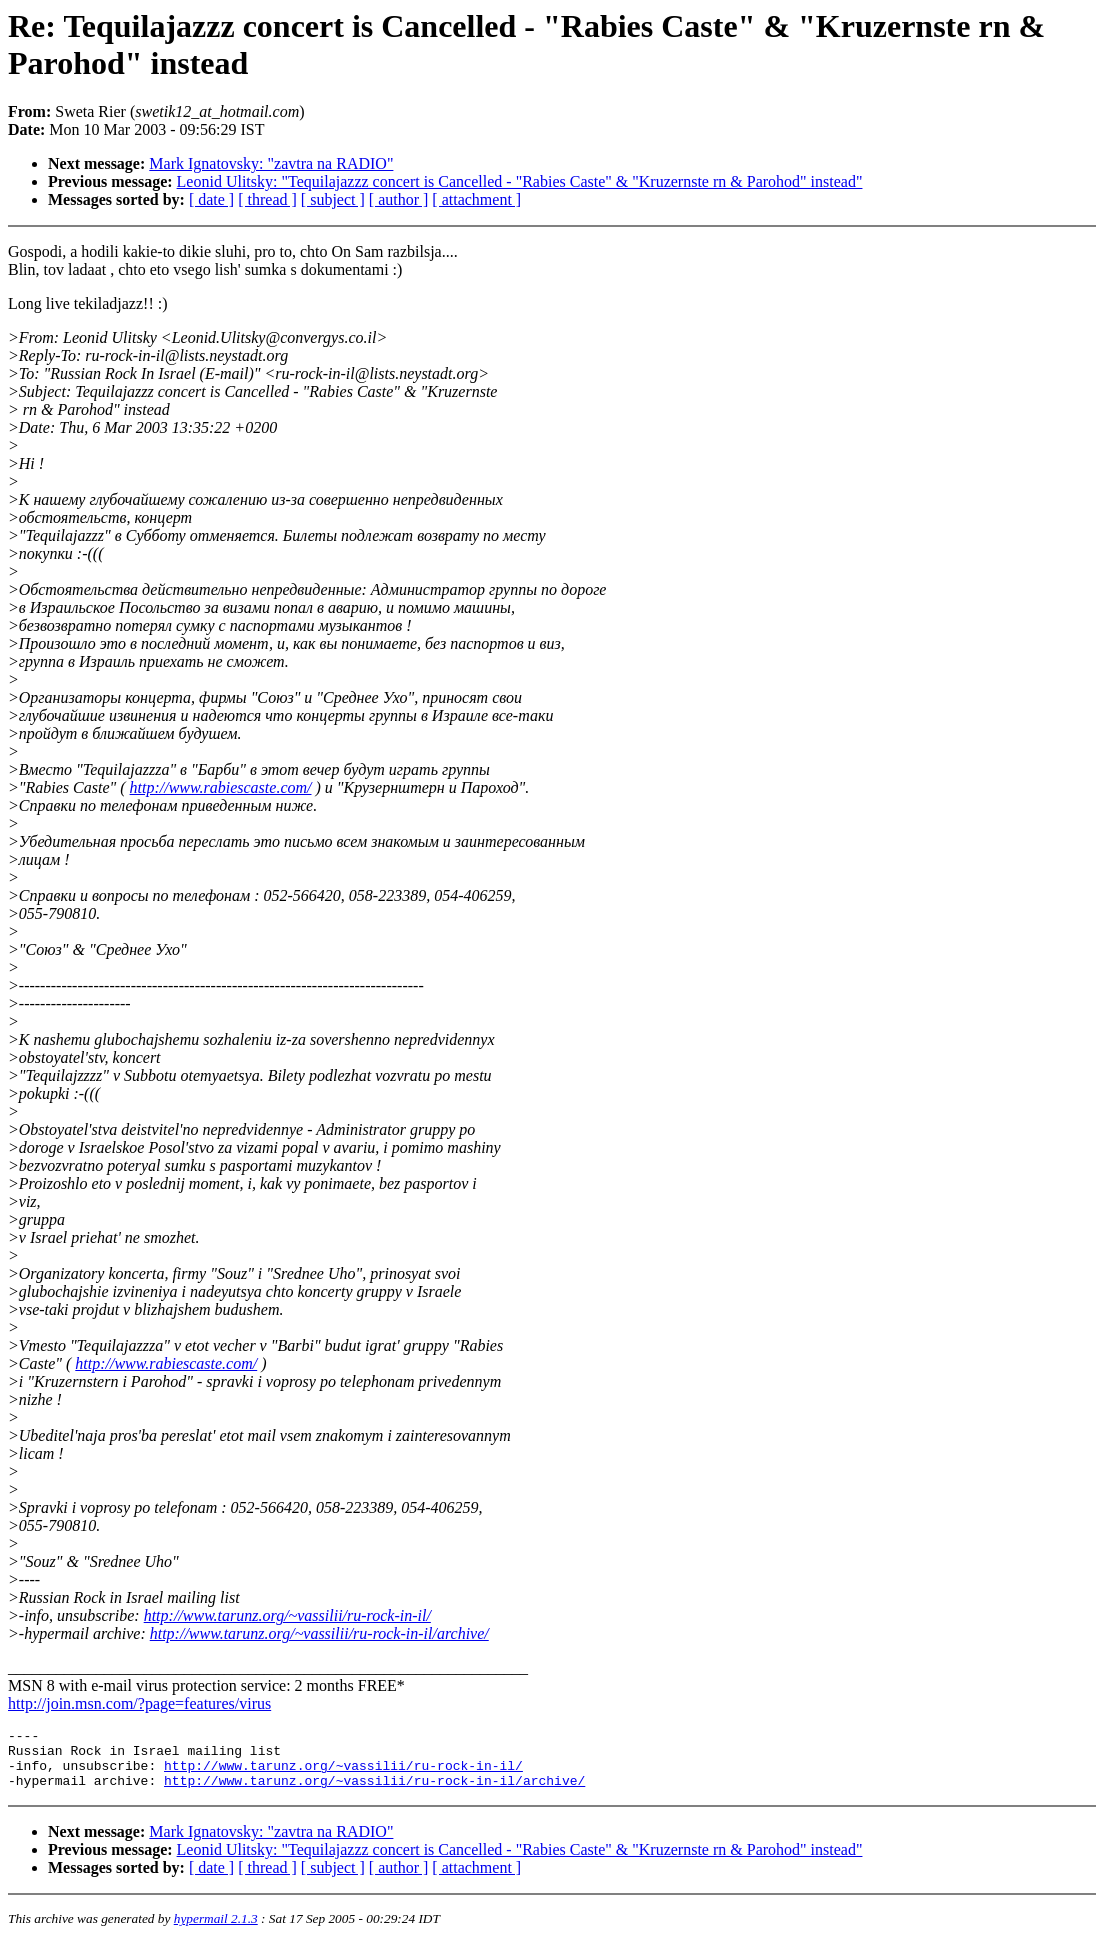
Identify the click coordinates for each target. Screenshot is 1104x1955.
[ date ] (211, 199)
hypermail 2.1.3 (216, 1930)
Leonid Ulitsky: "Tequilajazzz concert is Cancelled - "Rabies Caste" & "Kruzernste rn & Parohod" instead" (520, 181)
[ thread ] (267, 199)
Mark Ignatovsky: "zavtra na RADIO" (271, 163)
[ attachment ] (476, 199)
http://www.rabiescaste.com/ (221, 787)
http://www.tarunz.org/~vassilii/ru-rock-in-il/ (287, 1615)
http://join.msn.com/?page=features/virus (139, 1703)
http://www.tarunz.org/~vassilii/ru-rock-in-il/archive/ (319, 1633)
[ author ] (399, 199)
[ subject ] (333, 199)
